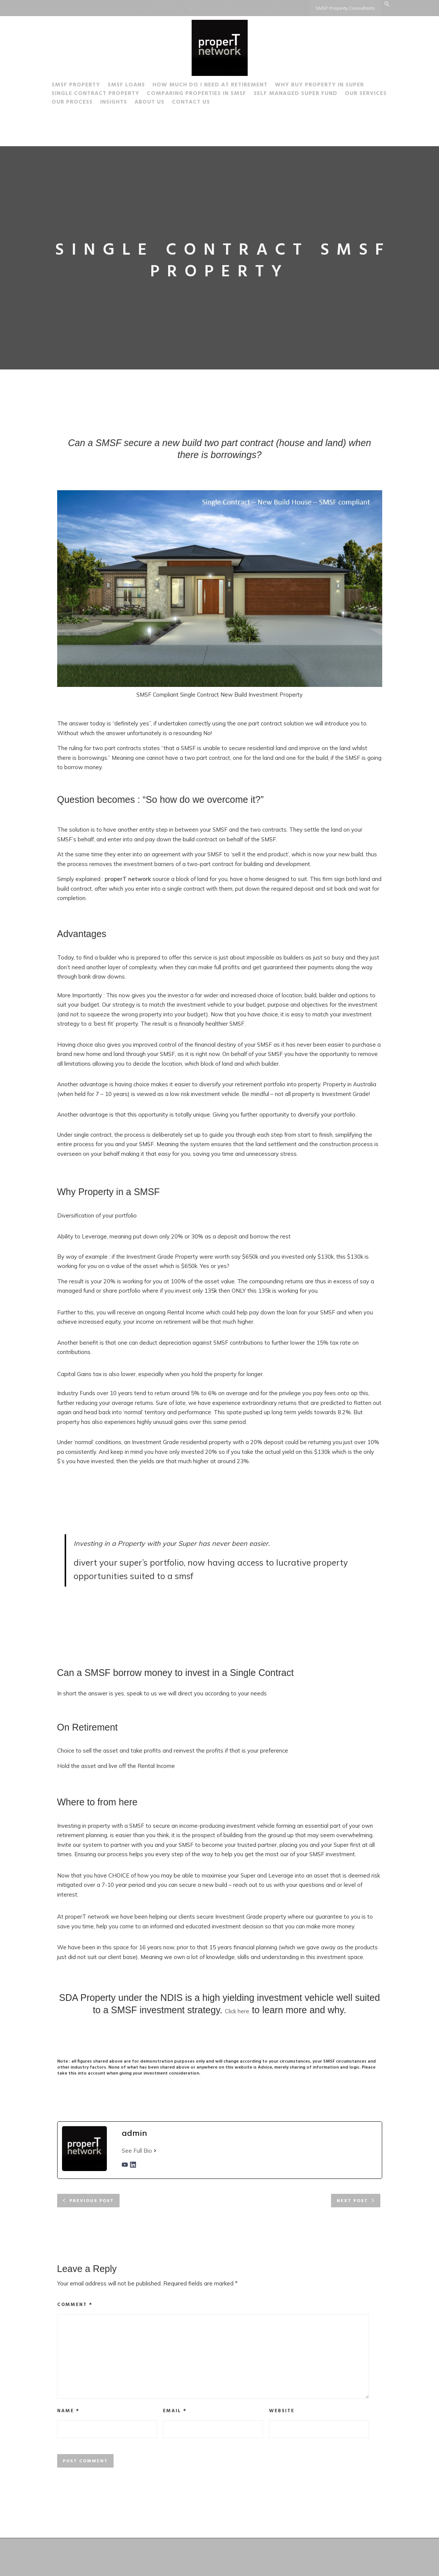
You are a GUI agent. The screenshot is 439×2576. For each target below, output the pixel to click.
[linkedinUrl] (133, 2166)
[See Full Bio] (155, 2151)
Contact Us (191, 103)
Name (68, 2411)
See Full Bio (137, 2150)
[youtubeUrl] (125, 2166)
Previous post (91, 2201)
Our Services (366, 94)
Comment (75, 2305)
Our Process (72, 103)
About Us (149, 103)
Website (281, 2411)
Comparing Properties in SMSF (196, 94)
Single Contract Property (95, 94)
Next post (352, 2201)
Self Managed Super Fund (295, 94)
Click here (237, 2011)
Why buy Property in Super (319, 86)
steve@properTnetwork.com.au (231, 8)
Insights (113, 103)
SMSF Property (76, 86)
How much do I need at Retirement (210, 86)
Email (175, 2411)
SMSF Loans (126, 86)
